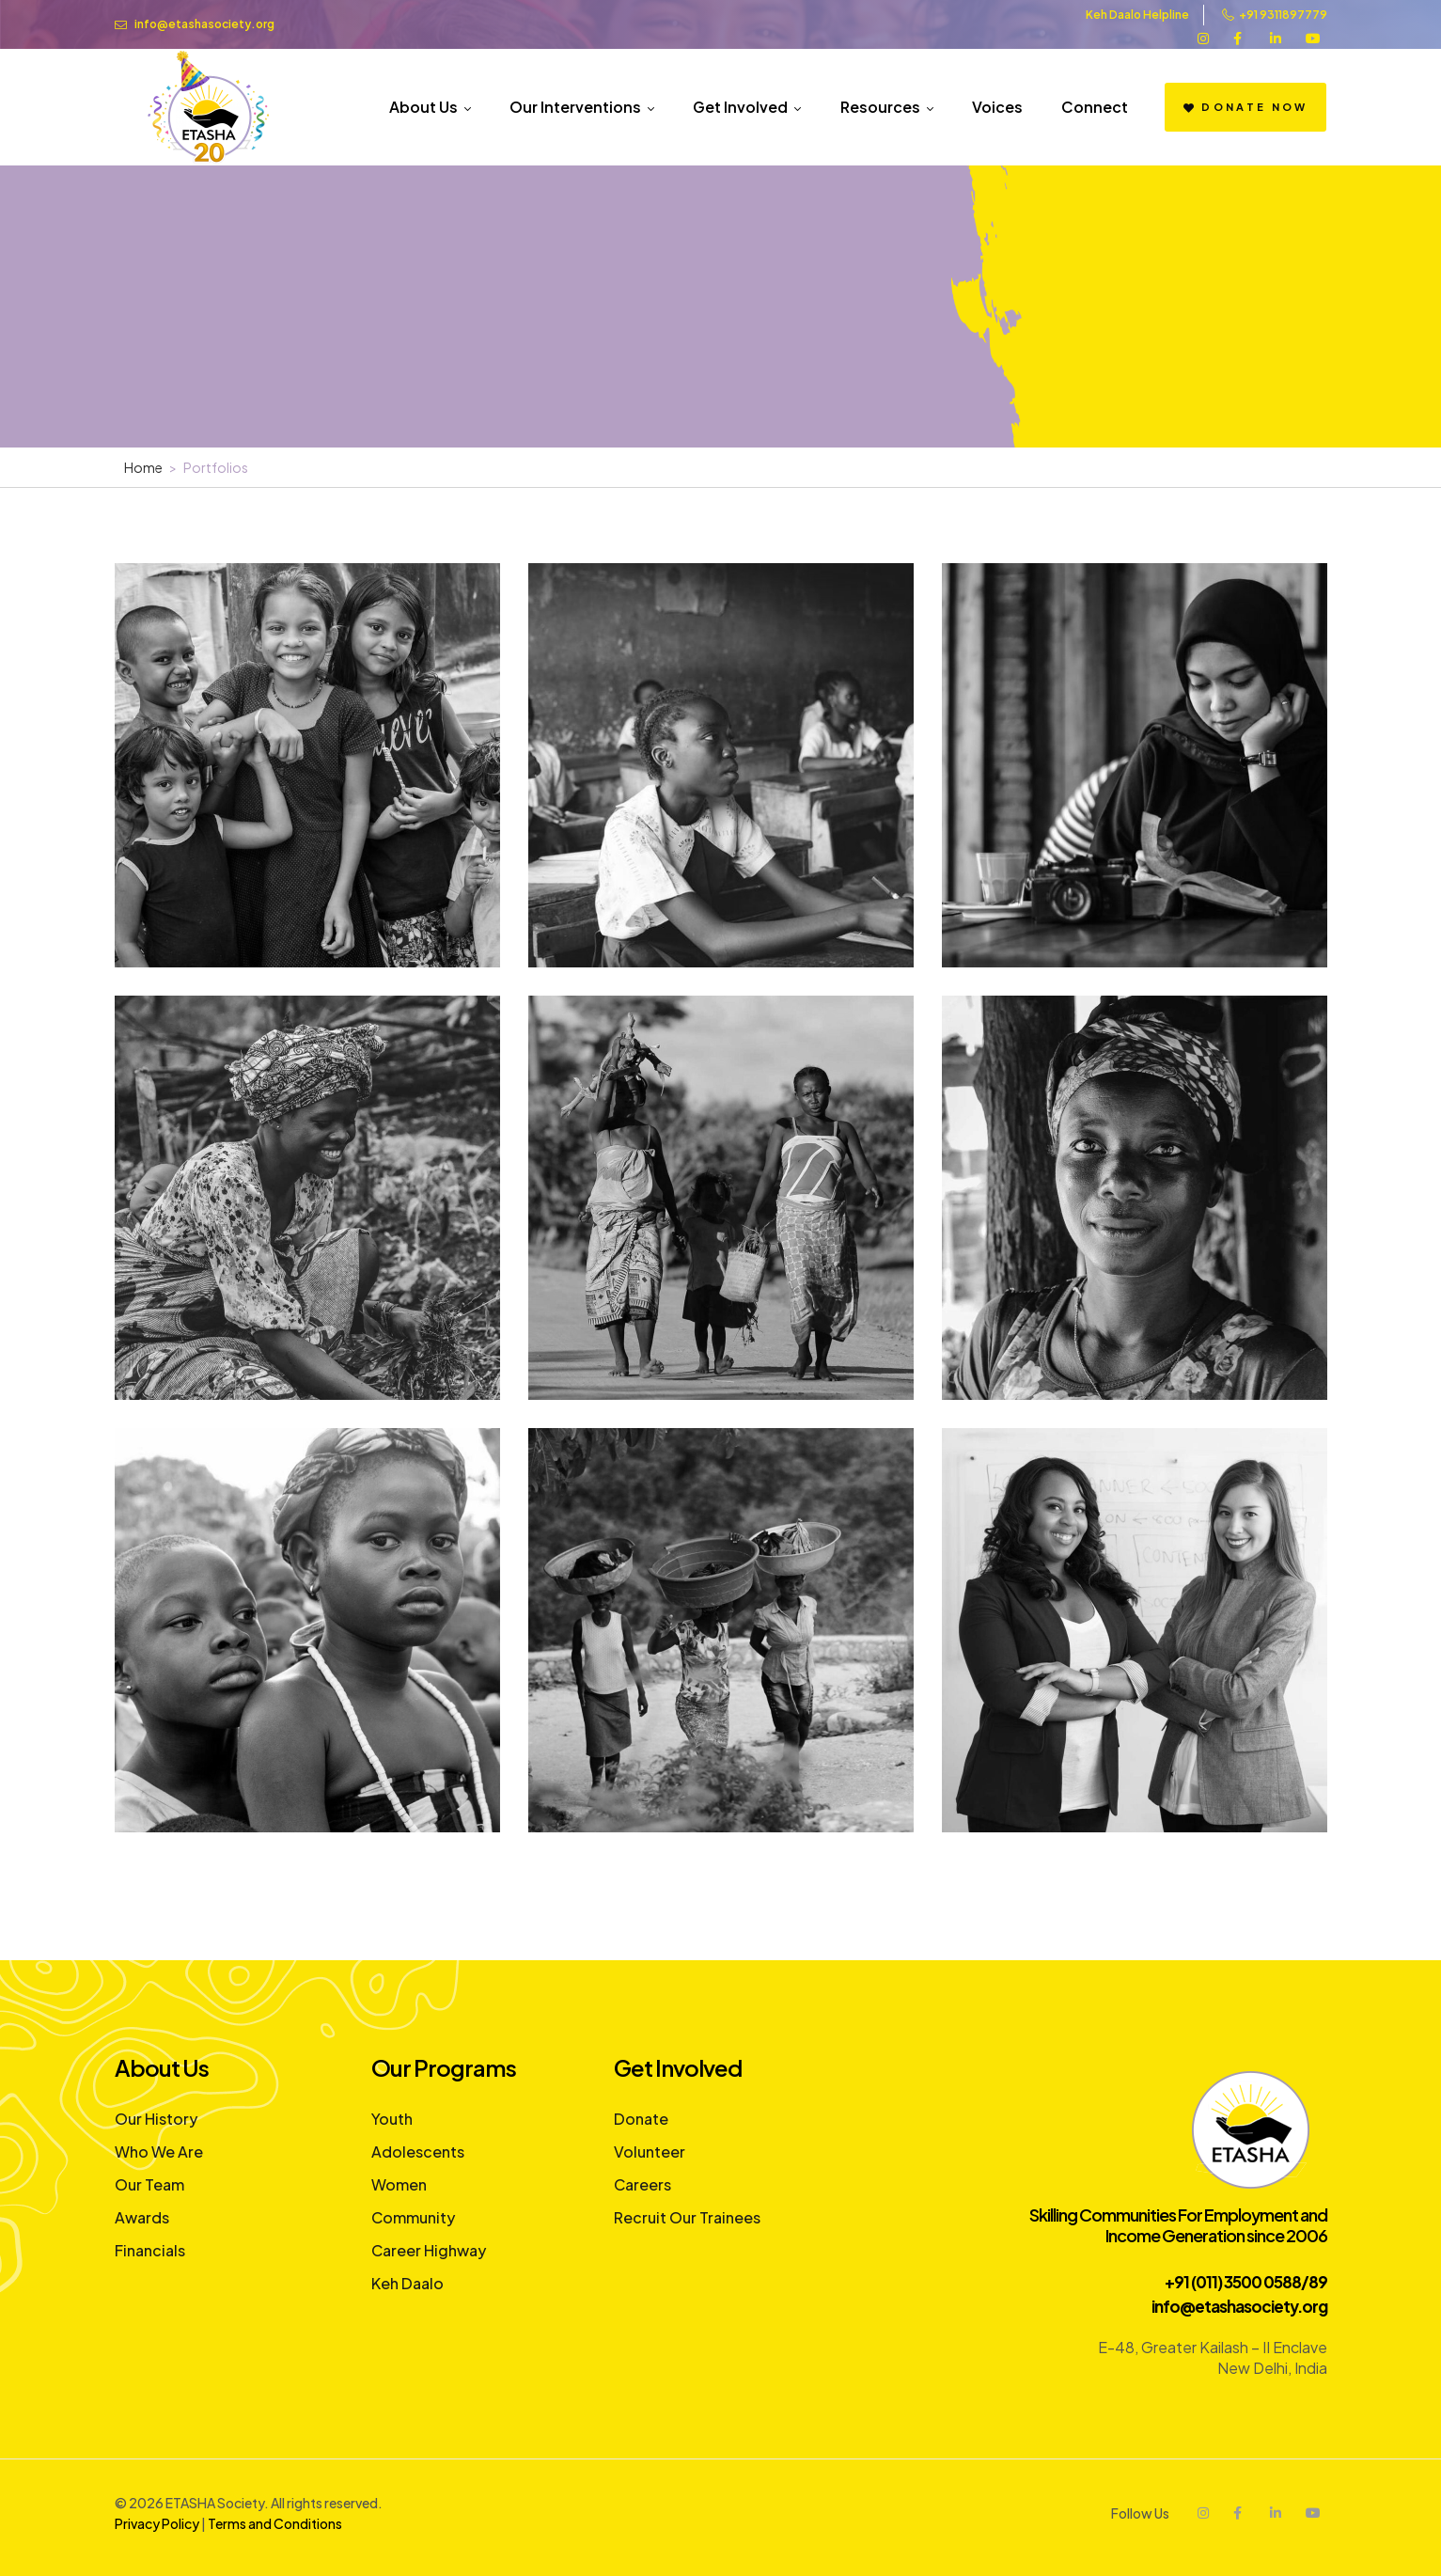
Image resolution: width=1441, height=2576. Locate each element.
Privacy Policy (157, 2523)
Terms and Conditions (275, 2523)
